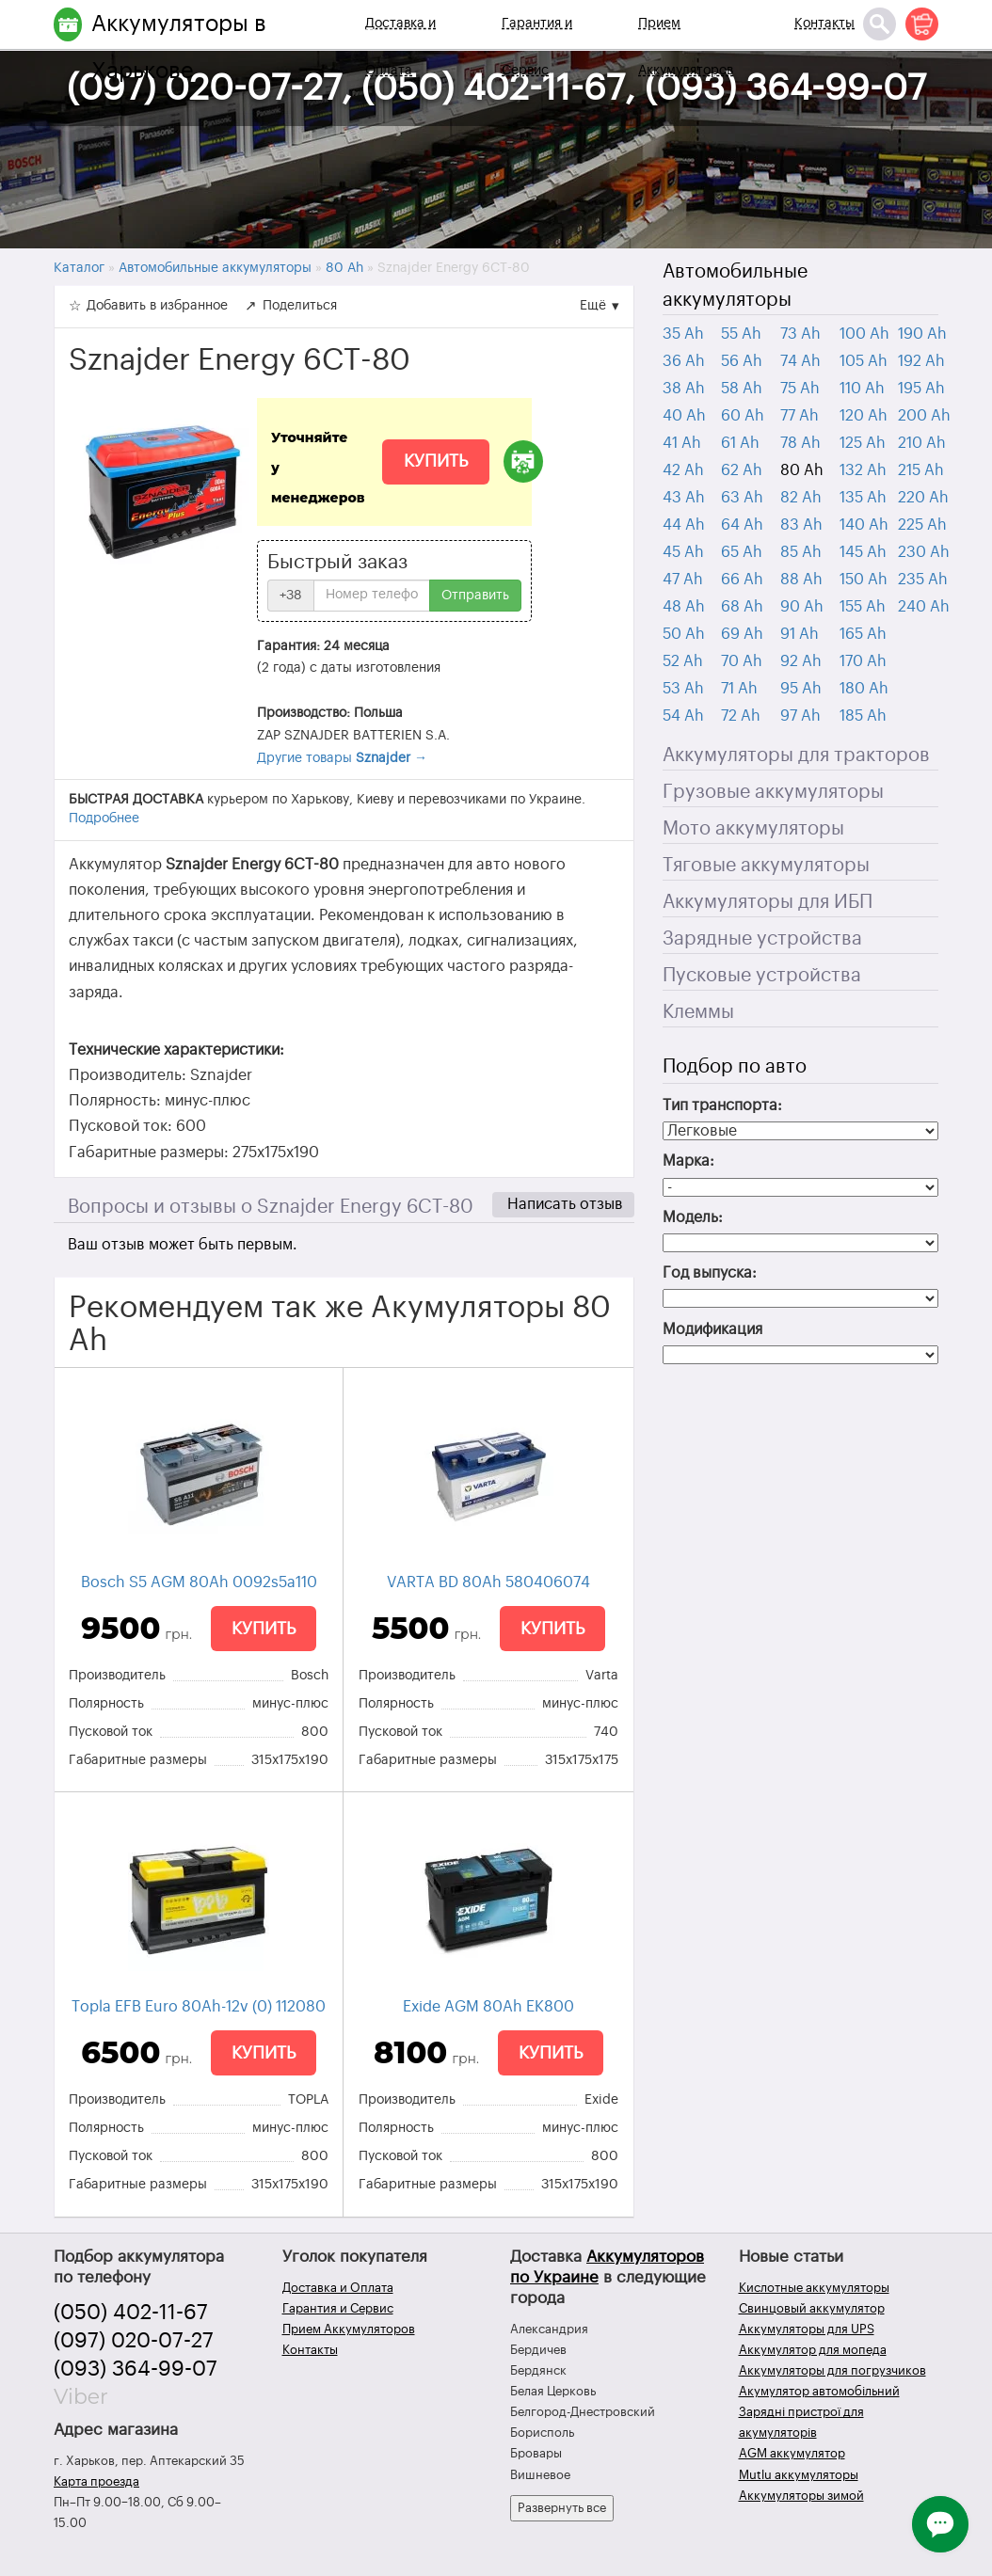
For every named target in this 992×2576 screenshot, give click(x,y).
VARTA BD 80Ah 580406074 (488, 1582)
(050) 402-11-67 (131, 2312)
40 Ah (684, 415)
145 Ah (863, 552)
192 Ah (921, 361)
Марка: (688, 1161)
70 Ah (741, 661)
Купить (436, 461)
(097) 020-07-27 (134, 2340)
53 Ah (683, 688)
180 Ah (864, 688)
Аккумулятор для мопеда (813, 2350)
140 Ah (864, 525)
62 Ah (741, 470)
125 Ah (863, 443)
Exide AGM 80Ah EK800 (488, 2006)
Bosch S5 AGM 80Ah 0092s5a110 (199, 1582)
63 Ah (742, 497)
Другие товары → (342, 758)
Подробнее (104, 818)
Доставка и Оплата (400, 47)
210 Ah (922, 443)
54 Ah (683, 716)
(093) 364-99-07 (135, 2369)
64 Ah (742, 525)
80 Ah (802, 470)
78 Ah (800, 443)
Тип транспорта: (722, 1105)
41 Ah (682, 443)
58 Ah (741, 388)
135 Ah (863, 497)
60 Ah (742, 415)
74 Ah (800, 361)
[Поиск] (879, 24)
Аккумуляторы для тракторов (796, 755)
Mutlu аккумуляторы (798, 2475)
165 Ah (863, 634)
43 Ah (684, 497)
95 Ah (801, 688)
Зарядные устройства (762, 939)
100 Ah (864, 334)
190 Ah (922, 334)
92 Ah (801, 661)
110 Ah (862, 388)
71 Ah (739, 688)
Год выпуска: (710, 1272)
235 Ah (923, 579)
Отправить (475, 595)
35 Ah (683, 334)
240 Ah (924, 606)
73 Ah (800, 334)
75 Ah (800, 388)
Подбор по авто (735, 1066)
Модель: (693, 1217)
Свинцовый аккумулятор (812, 2308)
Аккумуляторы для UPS (806, 2329)
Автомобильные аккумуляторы (735, 286)
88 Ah (801, 579)
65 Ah (741, 552)
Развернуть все (562, 2508)
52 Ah (683, 661)
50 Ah (684, 634)
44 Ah (684, 525)
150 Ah (864, 579)
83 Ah (801, 525)
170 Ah (863, 661)
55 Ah (741, 334)
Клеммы (698, 1012)
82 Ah (801, 497)
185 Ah (863, 716)
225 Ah (922, 525)
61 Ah (740, 443)
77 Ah (799, 415)
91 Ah (799, 634)
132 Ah (863, 470)
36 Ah (684, 361)
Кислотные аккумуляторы (814, 2288)
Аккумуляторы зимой (801, 2495)
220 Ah (923, 497)
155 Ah (863, 606)
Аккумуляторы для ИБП (767, 902)
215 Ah (921, 470)
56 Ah (741, 361)
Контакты (824, 23)
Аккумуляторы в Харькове (178, 47)
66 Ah (742, 579)
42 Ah (683, 470)
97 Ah (800, 716)
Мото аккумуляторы (753, 828)
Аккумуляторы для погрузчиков (832, 2370)
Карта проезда (96, 2481)
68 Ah (742, 606)
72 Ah (740, 716)
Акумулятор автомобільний (819, 2391)
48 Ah (684, 606)
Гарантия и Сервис (537, 47)
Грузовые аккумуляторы (773, 792)
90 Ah (802, 606)
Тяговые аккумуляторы (766, 865)
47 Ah (683, 579)
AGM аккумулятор (792, 2453)
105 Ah (864, 361)
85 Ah (801, 552)
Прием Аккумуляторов (685, 47)
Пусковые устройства (762, 975)
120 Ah (864, 415)
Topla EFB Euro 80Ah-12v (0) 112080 (199, 2006)
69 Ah (742, 634)
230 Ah (924, 552)
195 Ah (921, 388)
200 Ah (924, 415)
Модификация (712, 1329)
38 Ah (684, 388)
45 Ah (683, 552)
